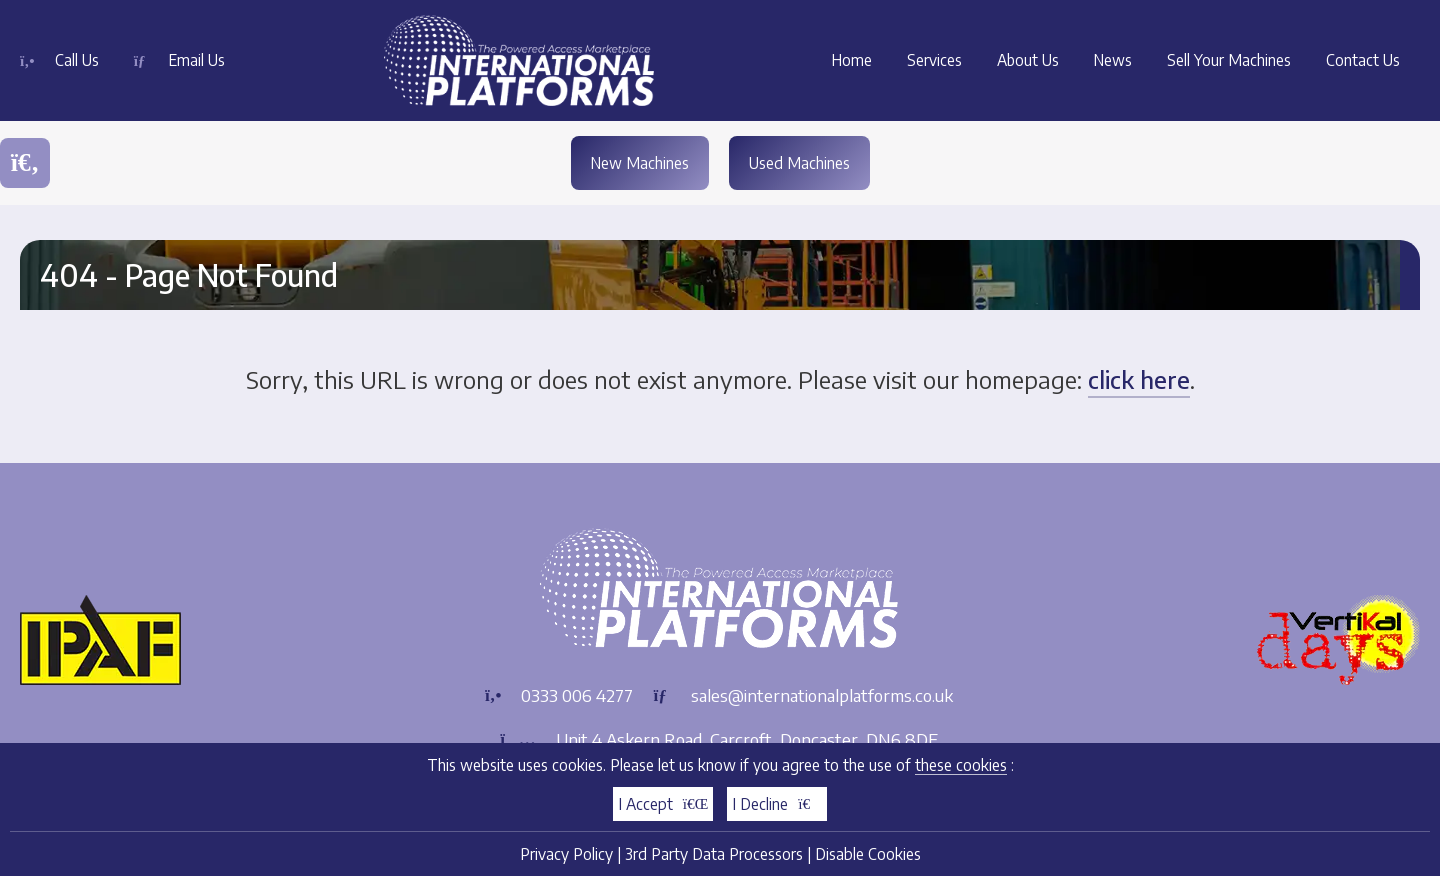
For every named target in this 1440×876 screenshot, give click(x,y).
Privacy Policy (566, 853)
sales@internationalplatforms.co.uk (822, 695)
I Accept (663, 803)
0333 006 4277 (577, 695)
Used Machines (799, 162)
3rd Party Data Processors (714, 853)
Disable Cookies (868, 853)
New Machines (639, 162)
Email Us (198, 59)
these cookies (961, 764)
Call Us (77, 59)
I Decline (777, 803)
